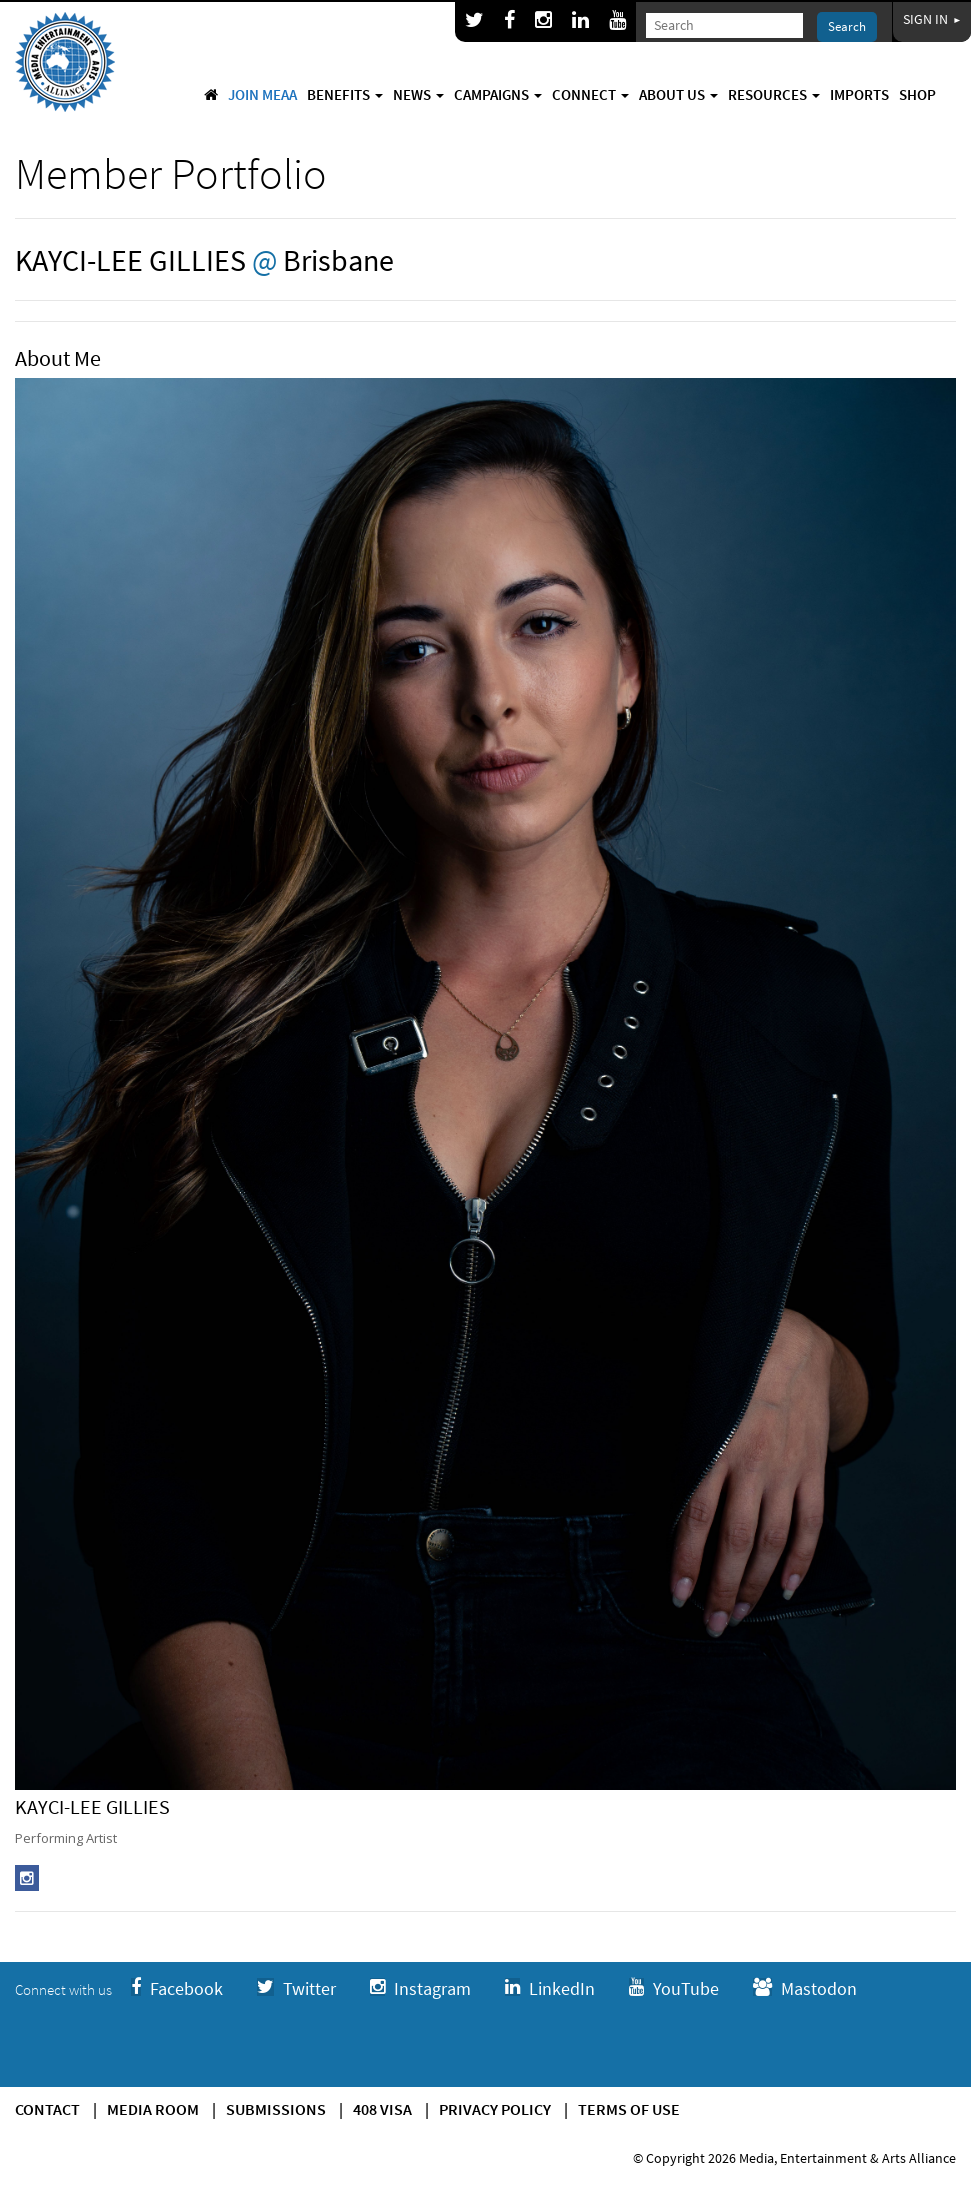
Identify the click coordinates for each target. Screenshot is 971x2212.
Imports (859, 94)
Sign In (932, 19)
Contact (47, 2109)
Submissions (276, 2109)
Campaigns (498, 94)
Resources (774, 94)
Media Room (153, 2109)
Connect (590, 94)
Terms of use (629, 2109)
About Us (678, 94)
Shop (917, 94)
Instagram (420, 1988)
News (418, 94)
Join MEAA (262, 94)
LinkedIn (550, 1988)
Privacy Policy (495, 2109)
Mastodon (805, 1988)
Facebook (177, 1988)
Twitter (296, 1988)
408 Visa (382, 2109)
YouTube (674, 1988)
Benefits (345, 94)
